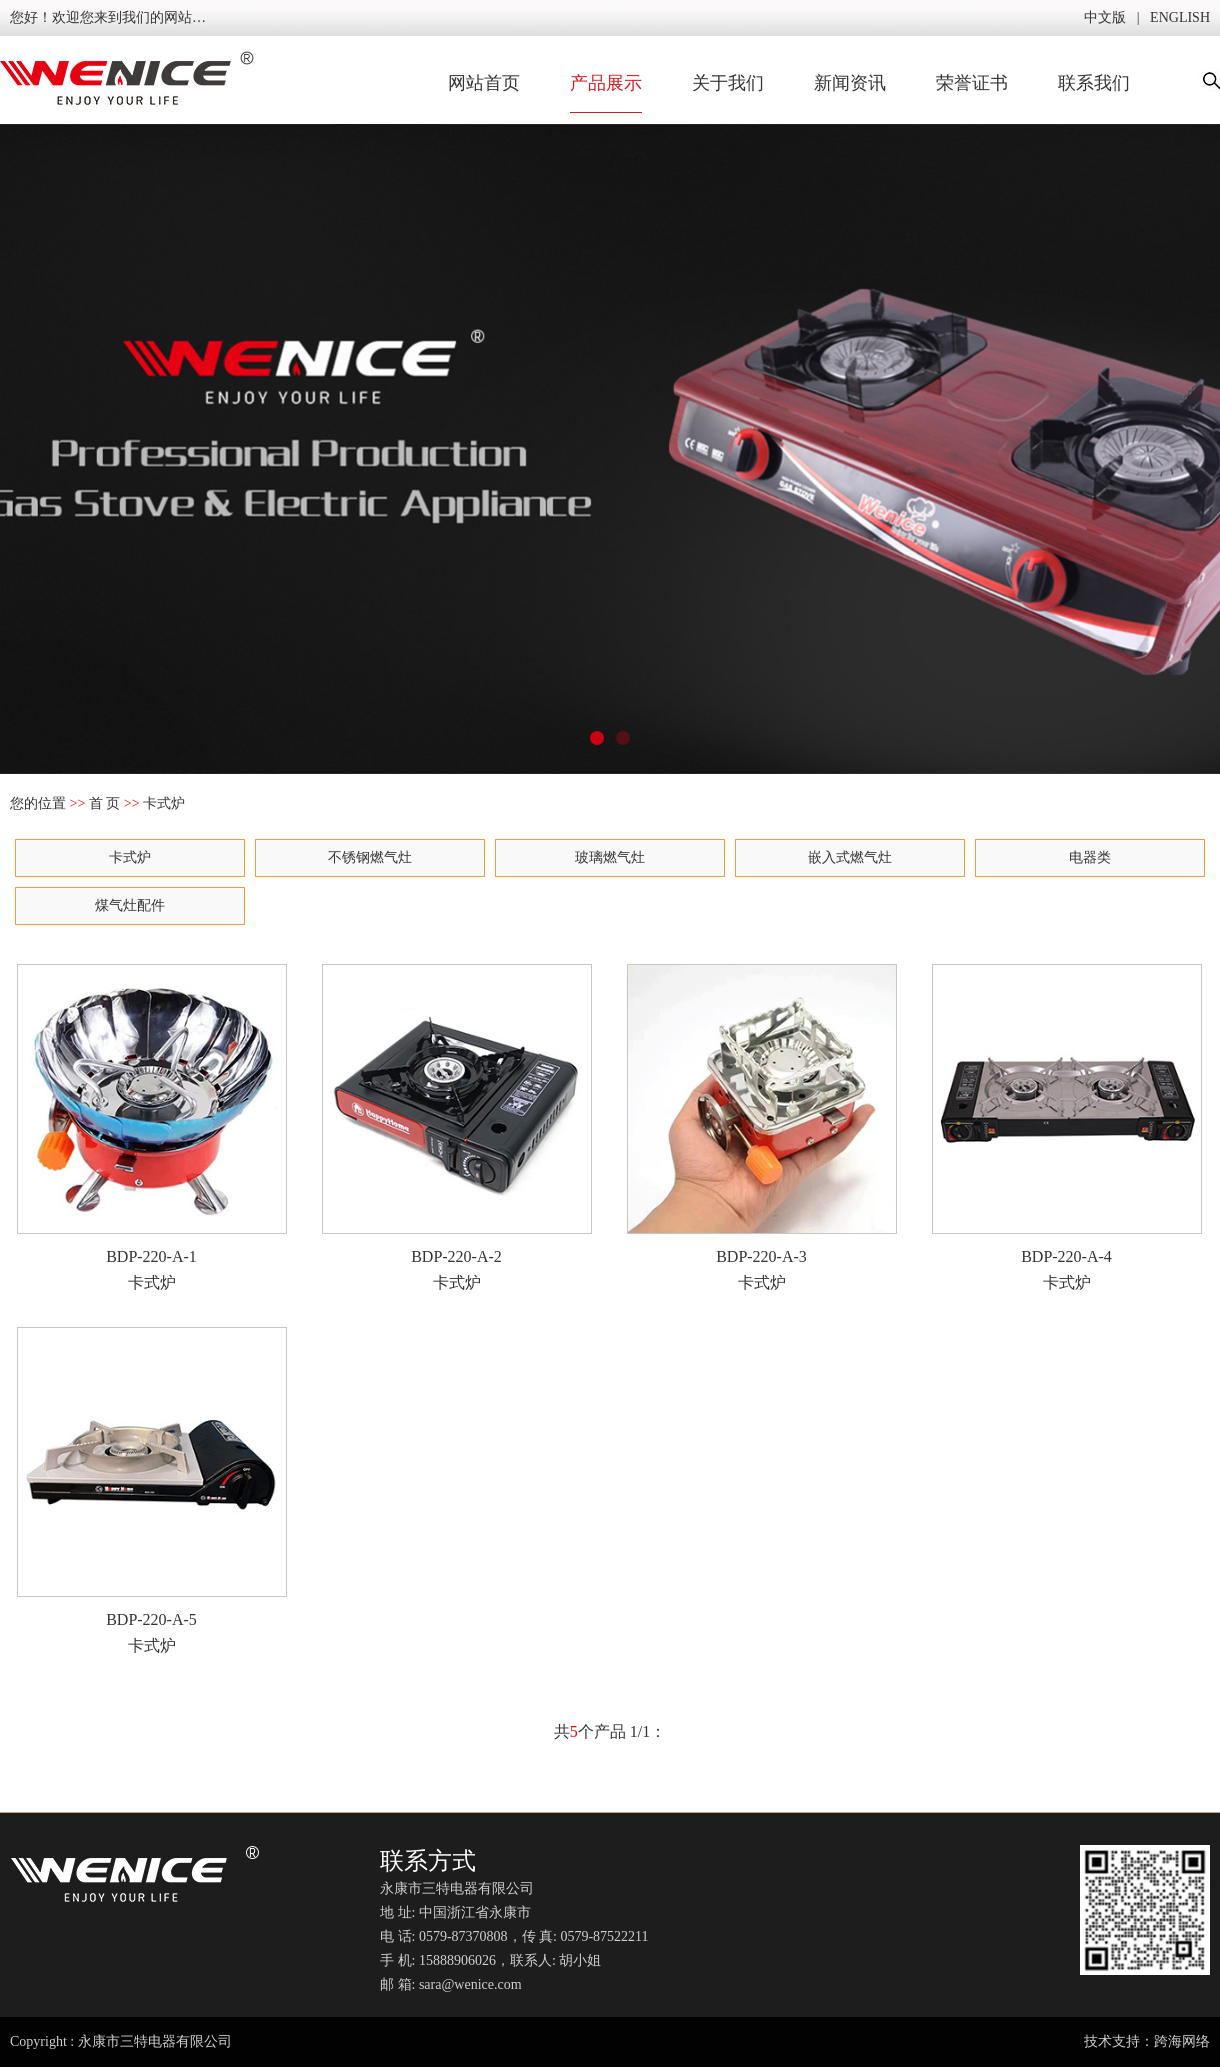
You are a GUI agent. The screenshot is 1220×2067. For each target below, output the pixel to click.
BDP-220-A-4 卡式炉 (1067, 1127)
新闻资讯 (850, 83)
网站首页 (484, 83)
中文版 (1105, 17)
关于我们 (728, 83)
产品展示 (606, 83)
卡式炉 (130, 857)
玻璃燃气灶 (610, 857)
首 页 (105, 803)
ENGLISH (1180, 17)
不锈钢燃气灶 (370, 857)
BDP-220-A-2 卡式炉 (457, 1127)
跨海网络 (1182, 2041)
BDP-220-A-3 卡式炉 (762, 1127)
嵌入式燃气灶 (850, 857)
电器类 (1090, 857)
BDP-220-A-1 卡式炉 (152, 1127)
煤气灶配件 (130, 905)
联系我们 (1094, 83)
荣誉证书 (972, 83)
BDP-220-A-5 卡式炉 (152, 1490)
